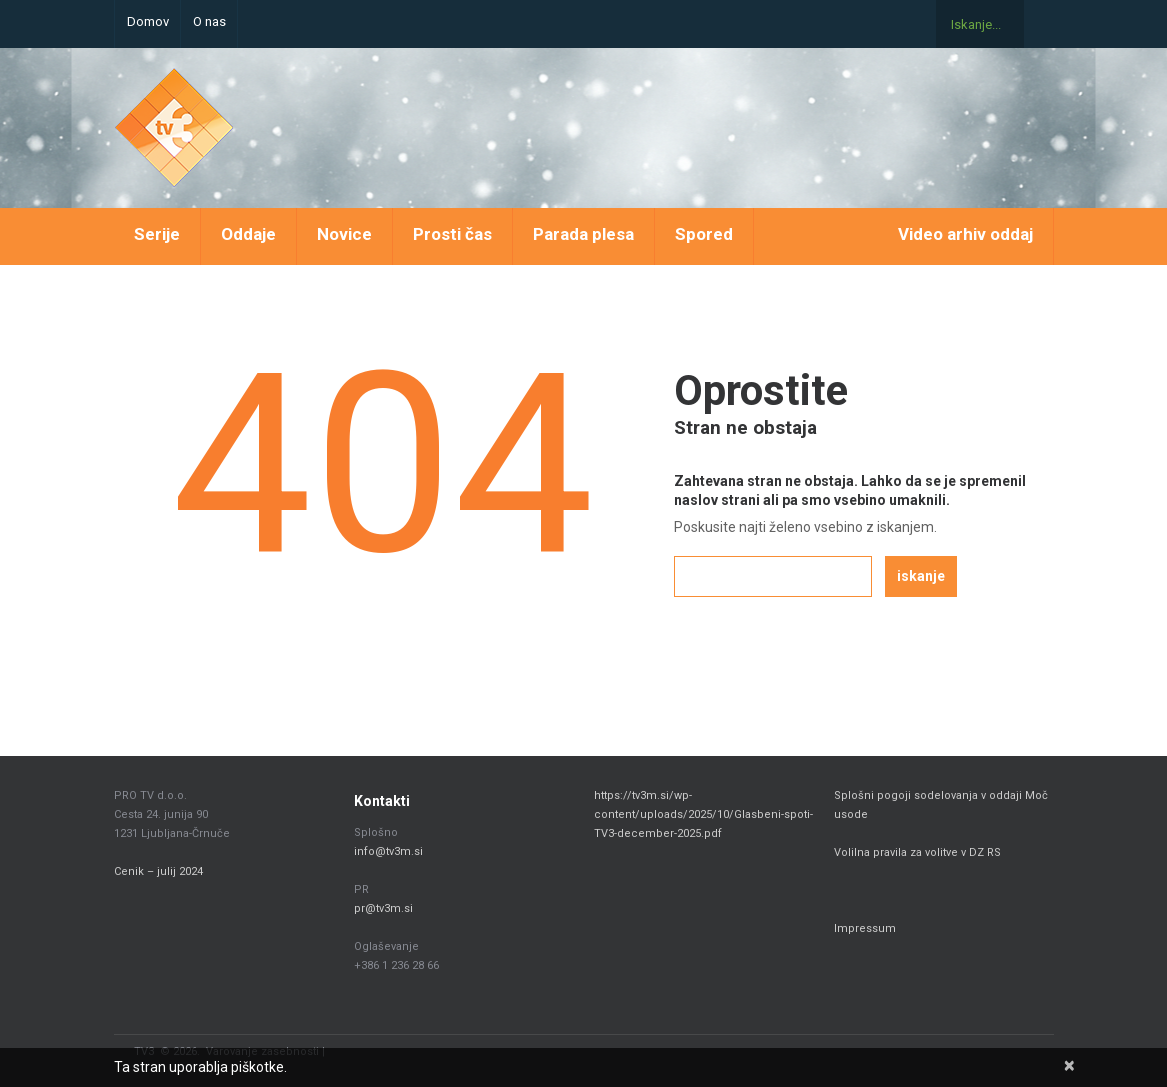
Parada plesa (583, 234)
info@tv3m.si (388, 851)
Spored (704, 234)
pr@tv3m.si (383, 908)
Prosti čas (452, 234)
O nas (209, 21)
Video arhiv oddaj (965, 234)
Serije (157, 234)
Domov (148, 21)
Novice (344, 234)
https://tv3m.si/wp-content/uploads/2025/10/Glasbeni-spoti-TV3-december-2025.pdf (703, 814)
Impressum (865, 928)
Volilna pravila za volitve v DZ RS (917, 852)
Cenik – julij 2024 (158, 871)
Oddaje (248, 234)
